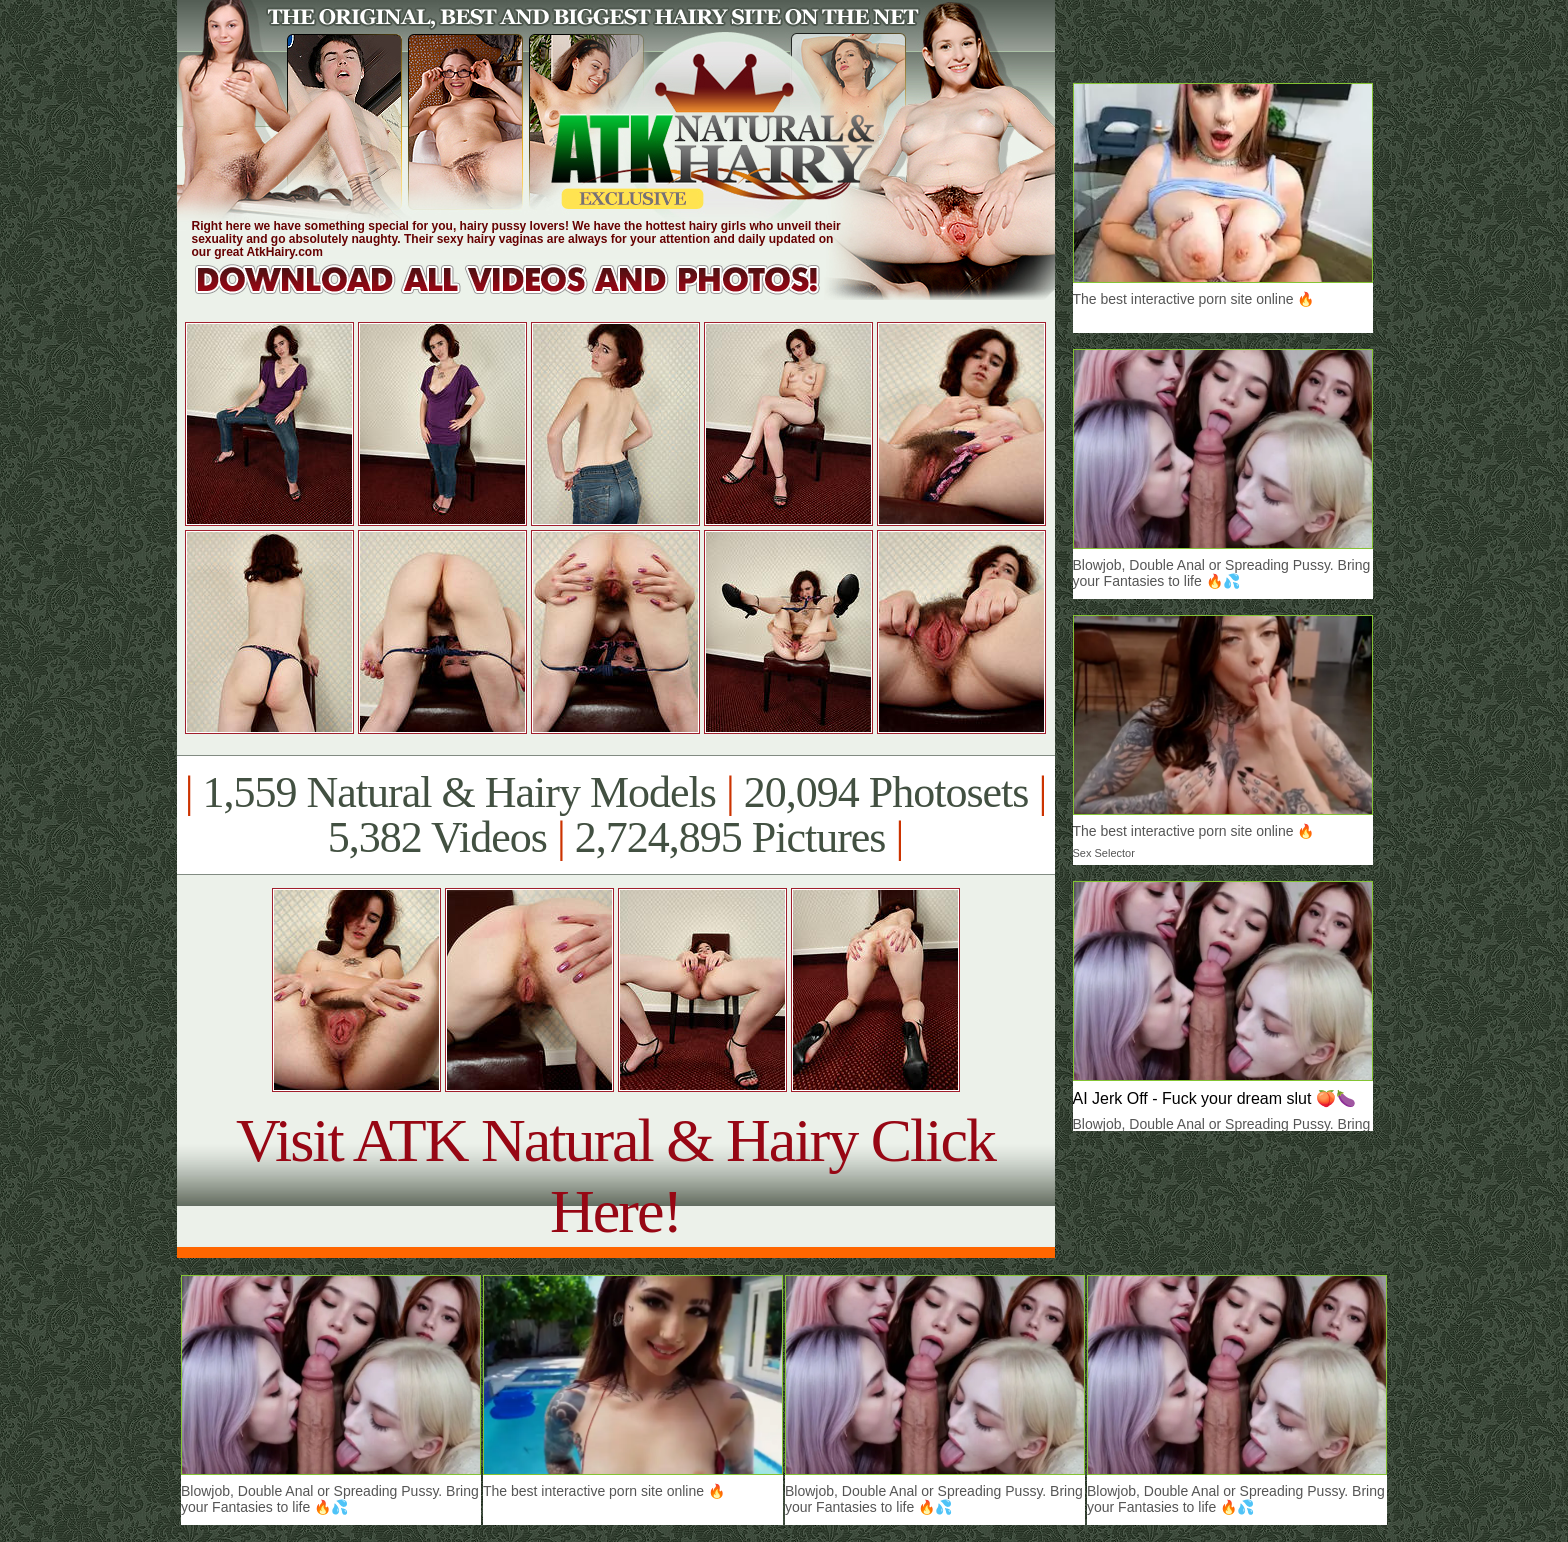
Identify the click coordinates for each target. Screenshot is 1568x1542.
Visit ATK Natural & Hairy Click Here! (615, 1175)
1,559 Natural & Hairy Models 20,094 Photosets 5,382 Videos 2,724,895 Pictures (615, 815)
